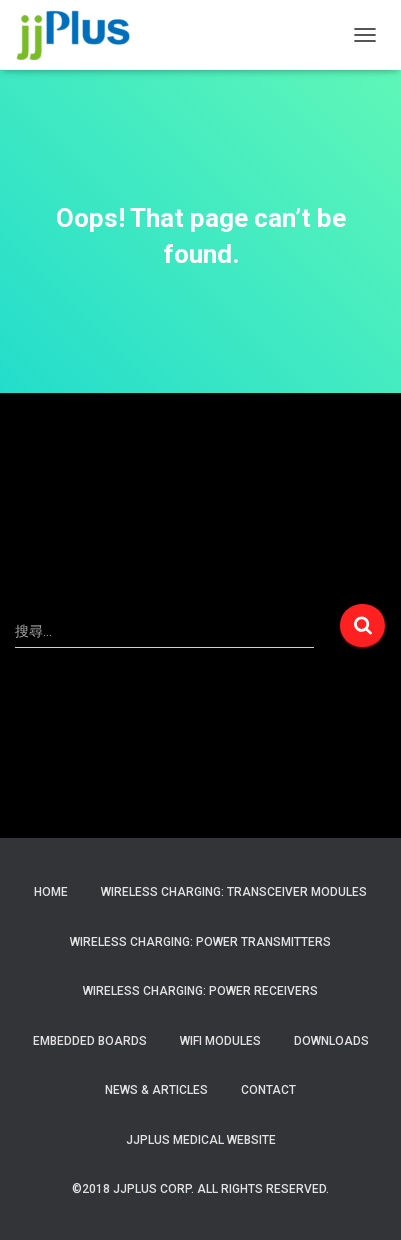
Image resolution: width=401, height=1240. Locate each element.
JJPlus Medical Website (201, 1140)
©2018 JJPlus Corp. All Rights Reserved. (200, 1189)
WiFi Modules (220, 1041)
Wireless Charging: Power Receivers (200, 991)
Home (51, 892)
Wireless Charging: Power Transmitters (200, 942)
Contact (268, 1090)
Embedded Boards (90, 1041)
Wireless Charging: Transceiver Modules (234, 892)
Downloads (331, 1041)
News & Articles (156, 1090)
